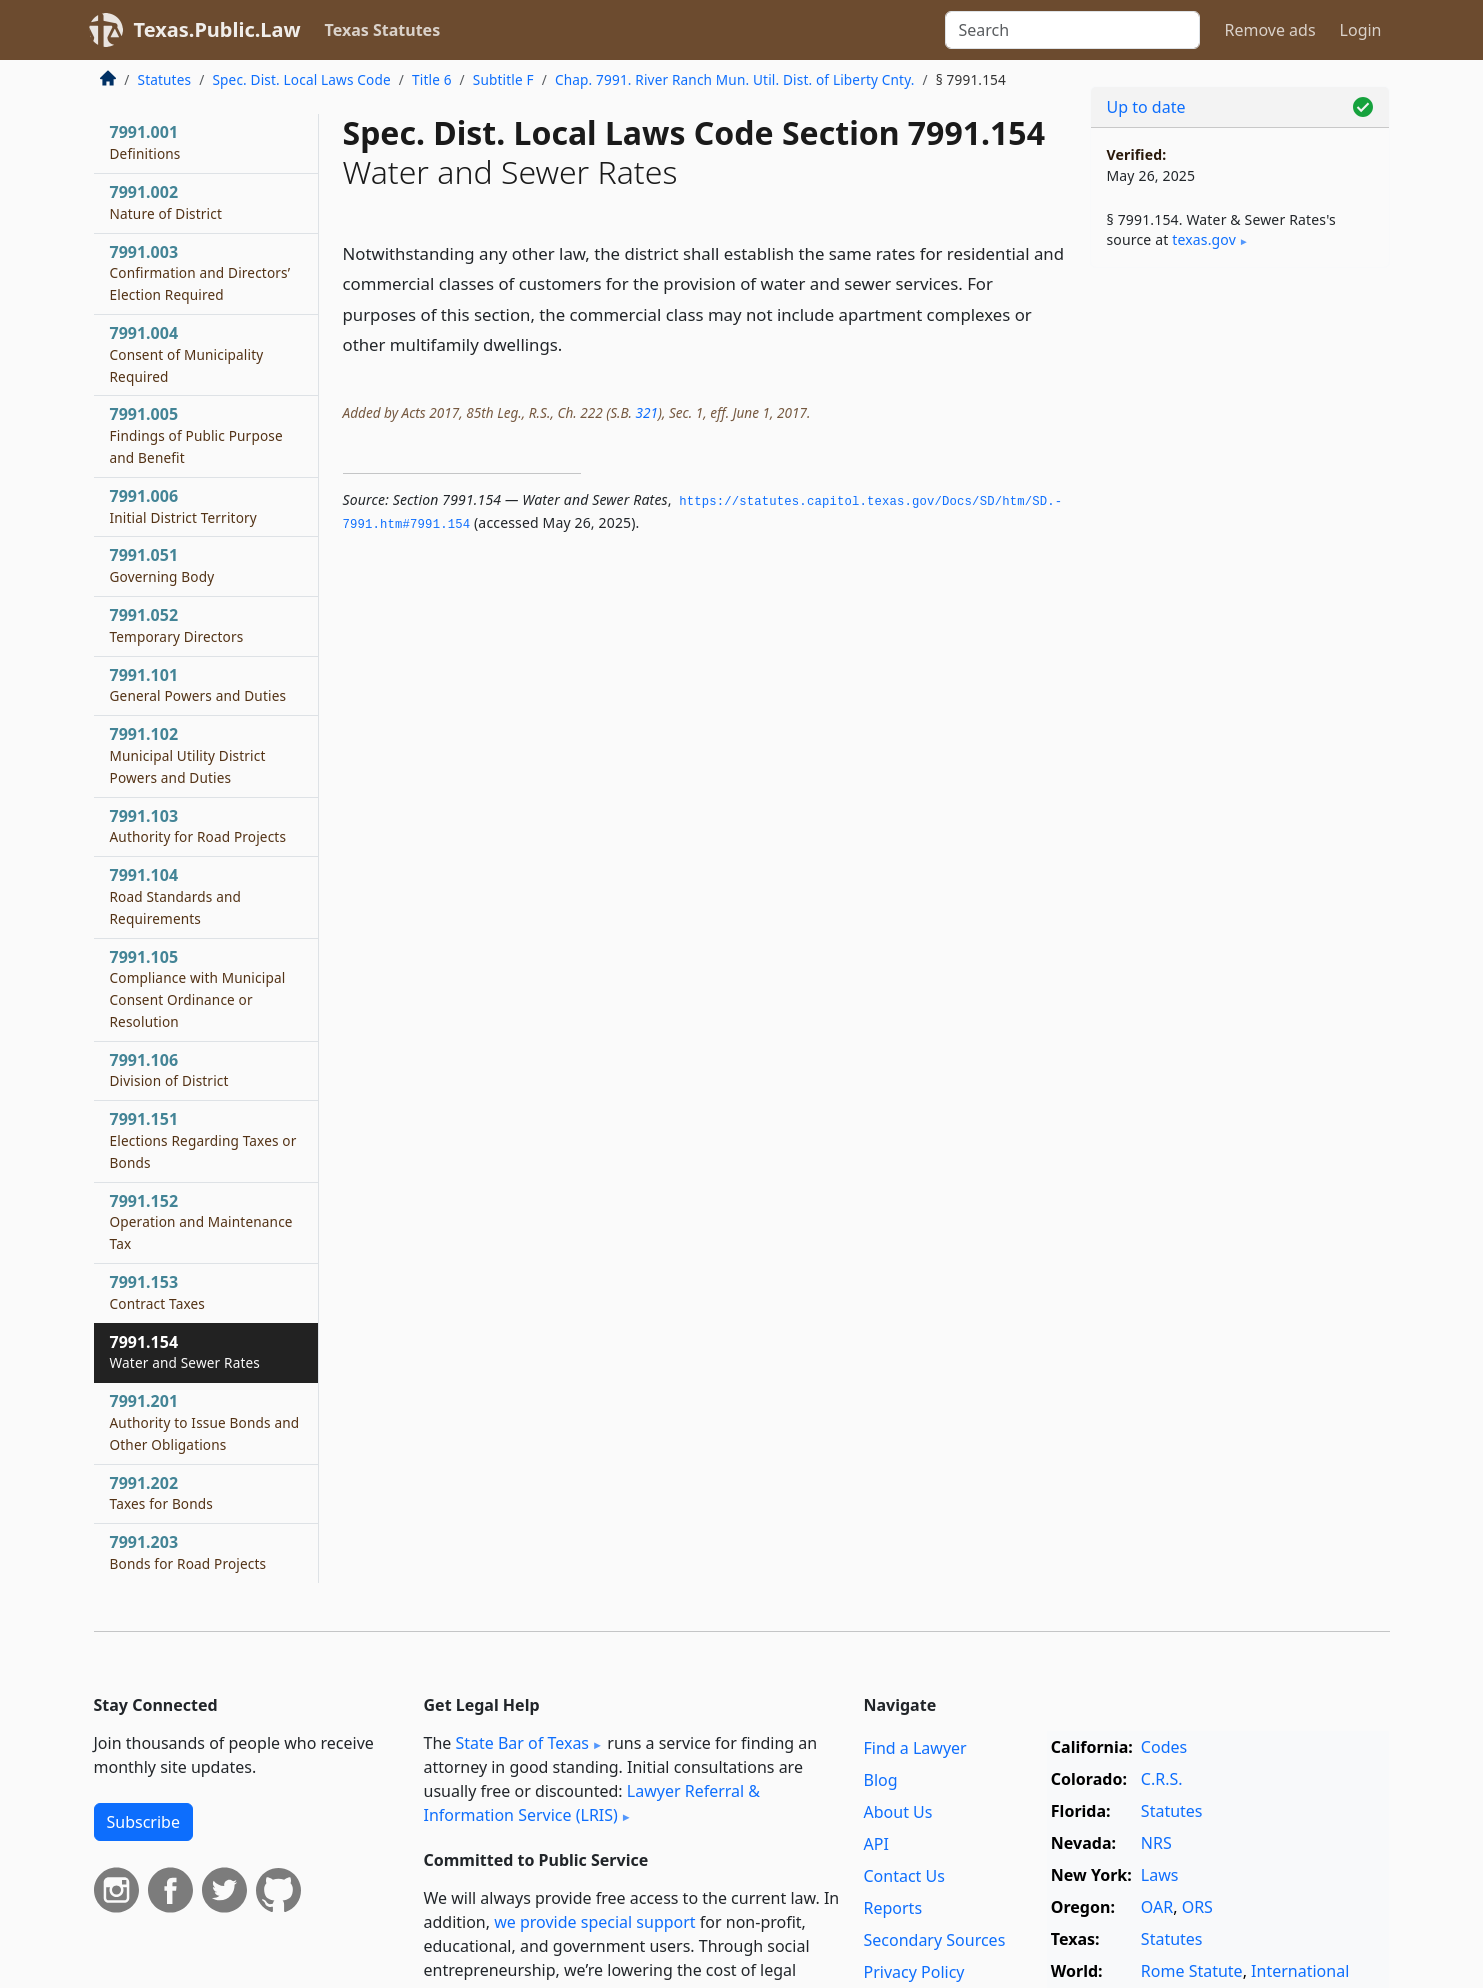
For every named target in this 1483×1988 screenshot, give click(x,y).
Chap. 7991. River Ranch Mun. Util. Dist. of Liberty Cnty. (735, 79)
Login (1361, 30)
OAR (1157, 1907)
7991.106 (169, 1070)
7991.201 (205, 1422)
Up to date (1146, 107)
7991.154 (185, 1352)
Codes (1164, 1747)
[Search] (1072, 30)
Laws (1160, 1875)
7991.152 (201, 1222)
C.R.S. (1162, 1779)
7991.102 (188, 755)
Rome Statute (1192, 1971)
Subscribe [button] (143, 1822)
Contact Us (904, 1876)
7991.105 (198, 988)
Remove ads (1269, 30)
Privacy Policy (914, 1972)
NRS (1156, 1843)
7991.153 (158, 1292)
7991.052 (177, 625)
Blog (881, 1780)
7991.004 (187, 354)
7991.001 (145, 142)
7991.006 (183, 506)
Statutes (165, 79)
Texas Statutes (383, 30)
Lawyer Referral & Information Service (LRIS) (592, 1803)
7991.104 (176, 896)
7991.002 (166, 202)
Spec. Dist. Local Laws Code (301, 79)
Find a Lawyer (915, 1748)
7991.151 (203, 1140)
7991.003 (200, 273)
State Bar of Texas (522, 1743)
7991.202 (162, 1493)
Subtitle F (503, 79)
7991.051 (162, 565)
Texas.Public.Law (217, 29)
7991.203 (188, 1552)
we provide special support (594, 1922)
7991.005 (196, 435)
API (876, 1844)
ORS (1197, 1907)
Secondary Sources (935, 1940)
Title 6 (432, 79)
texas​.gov (1204, 239)
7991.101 (198, 685)
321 (646, 412)
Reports (893, 1908)
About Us (898, 1812)
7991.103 (198, 826)
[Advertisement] (1240, 596)
